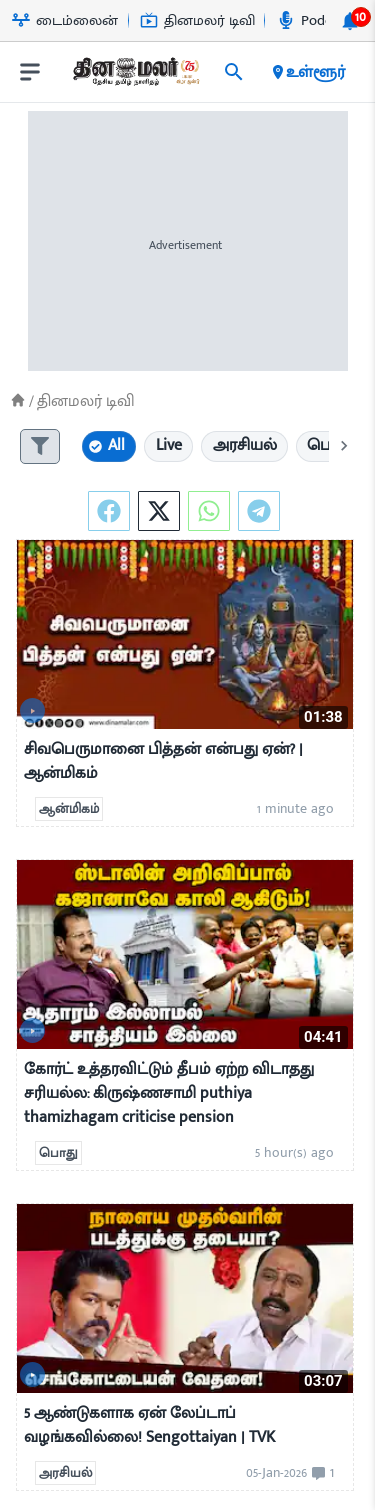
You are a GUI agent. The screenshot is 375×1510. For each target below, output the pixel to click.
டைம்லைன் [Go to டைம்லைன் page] (65, 20)
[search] (234, 72)
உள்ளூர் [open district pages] (307, 72)
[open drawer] (30, 72)
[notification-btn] (350, 21)
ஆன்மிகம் (69, 809)
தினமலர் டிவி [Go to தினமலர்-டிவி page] (197, 20)
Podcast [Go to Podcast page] (313, 20)
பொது (58, 1153)
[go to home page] (135, 76)
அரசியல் (65, 1473)
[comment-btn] (320, 1473)
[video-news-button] (32, 710)
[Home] (18, 400)
